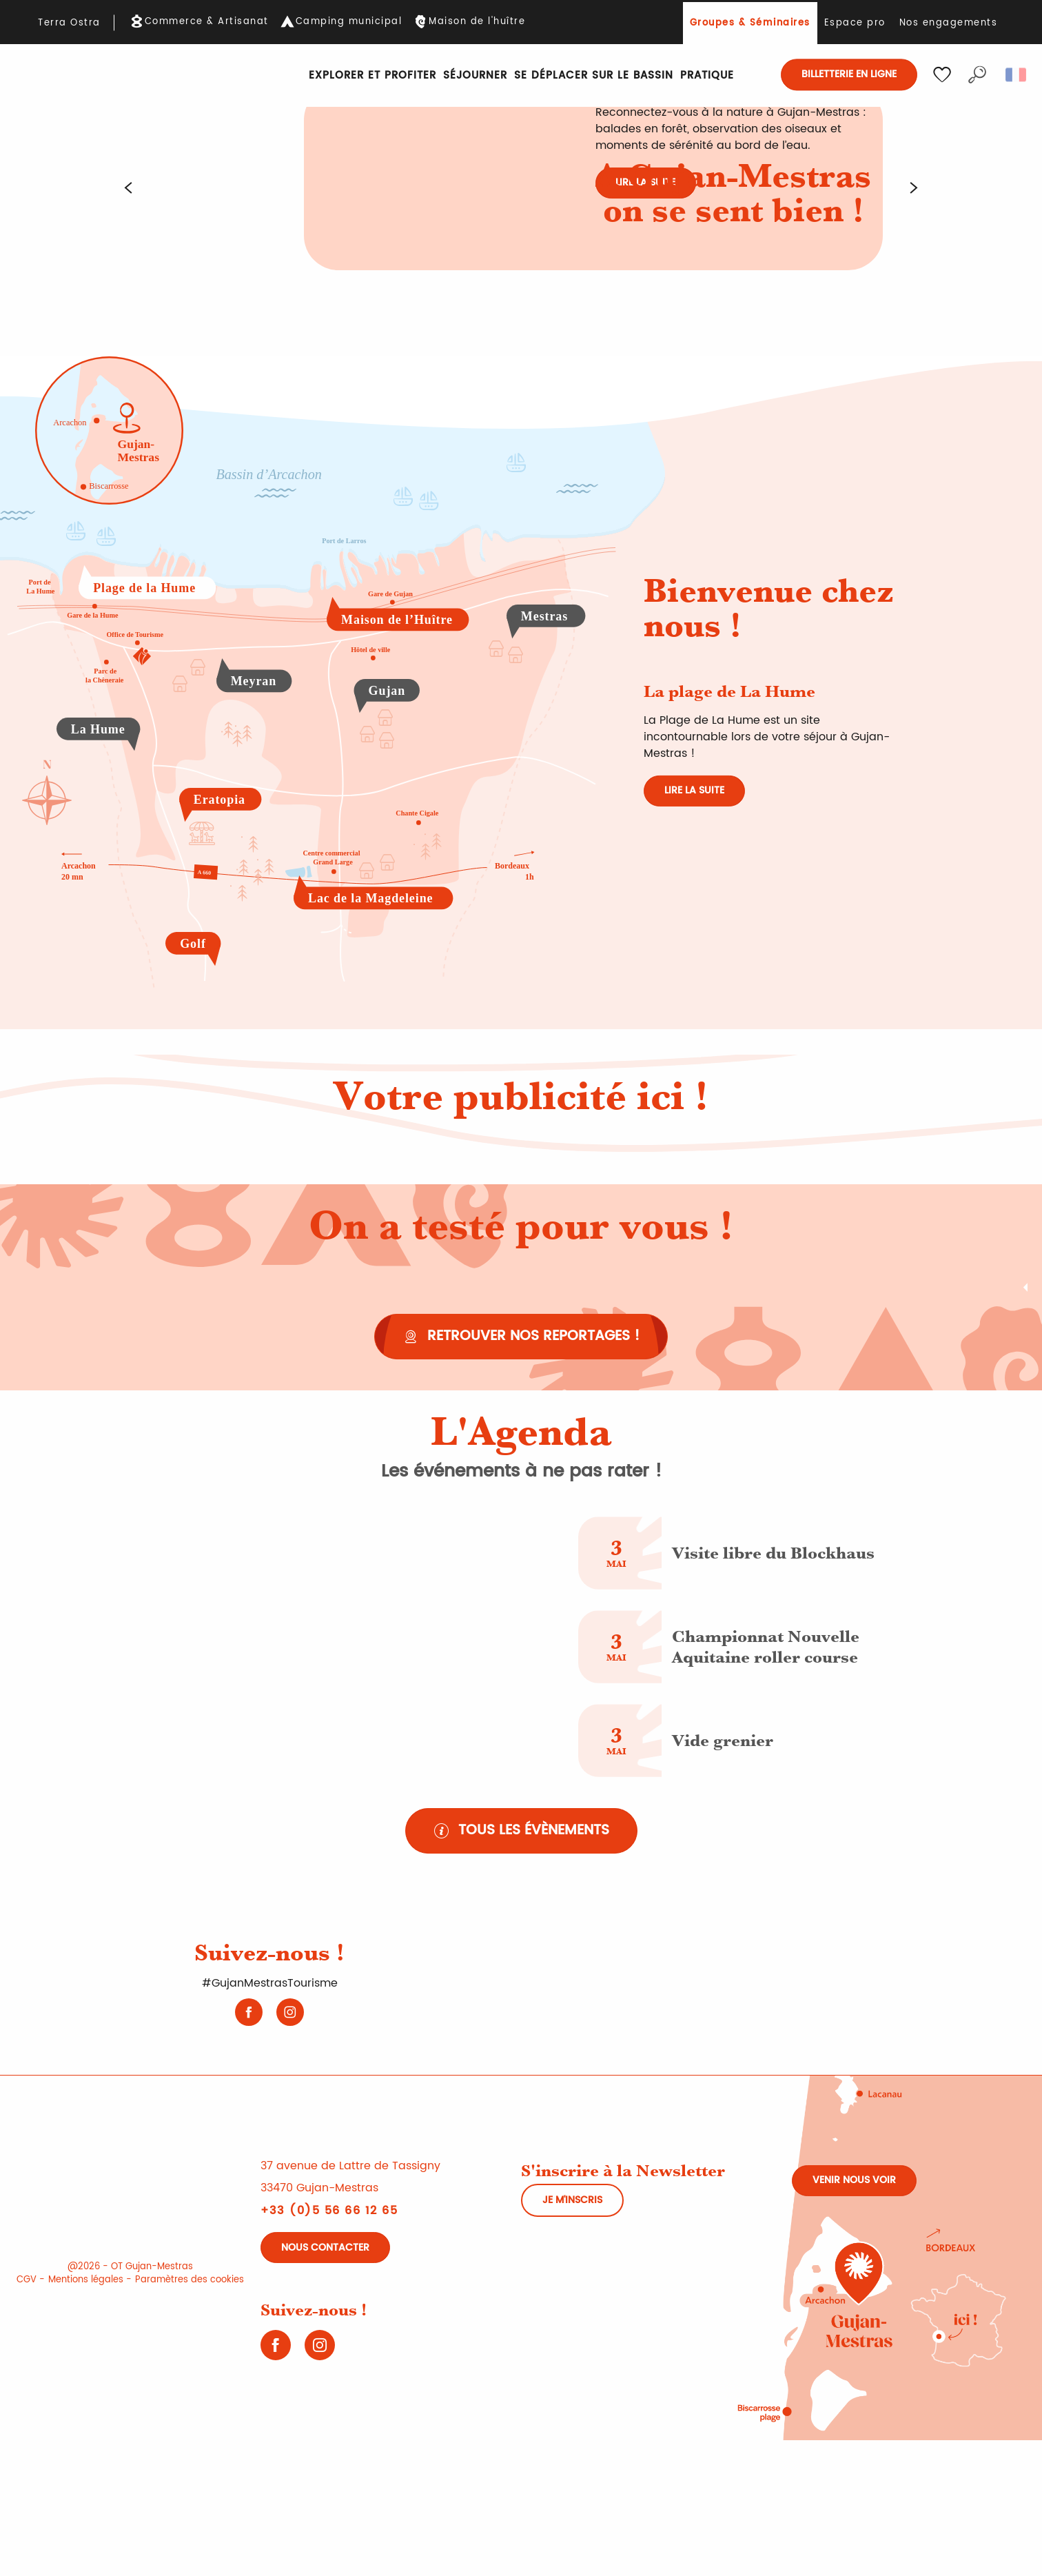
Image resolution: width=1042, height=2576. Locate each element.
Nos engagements (948, 23)
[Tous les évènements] (521, 1831)
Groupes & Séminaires (750, 23)
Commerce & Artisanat (207, 22)
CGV (27, 2280)
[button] (977, 74)
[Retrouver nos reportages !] (521, 1336)
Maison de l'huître (477, 22)
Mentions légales (85, 2280)
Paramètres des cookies (189, 2280)
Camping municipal (349, 22)
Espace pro (855, 23)
